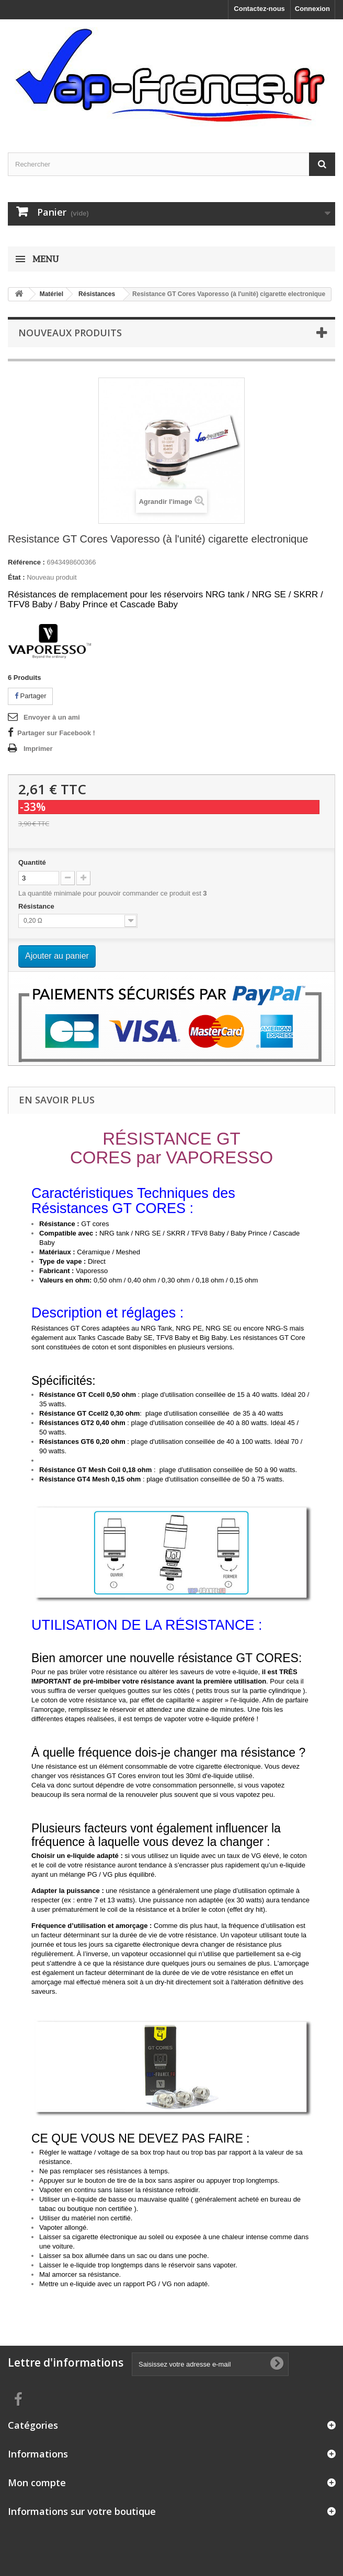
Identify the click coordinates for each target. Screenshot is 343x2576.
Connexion (312, 9)
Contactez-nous (259, 9)
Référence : (26, 562)
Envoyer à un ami (52, 717)
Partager (30, 696)
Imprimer (38, 748)
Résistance (37, 906)
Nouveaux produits (70, 332)
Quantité (32, 862)
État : (16, 577)
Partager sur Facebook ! (56, 733)
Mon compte (37, 2482)
